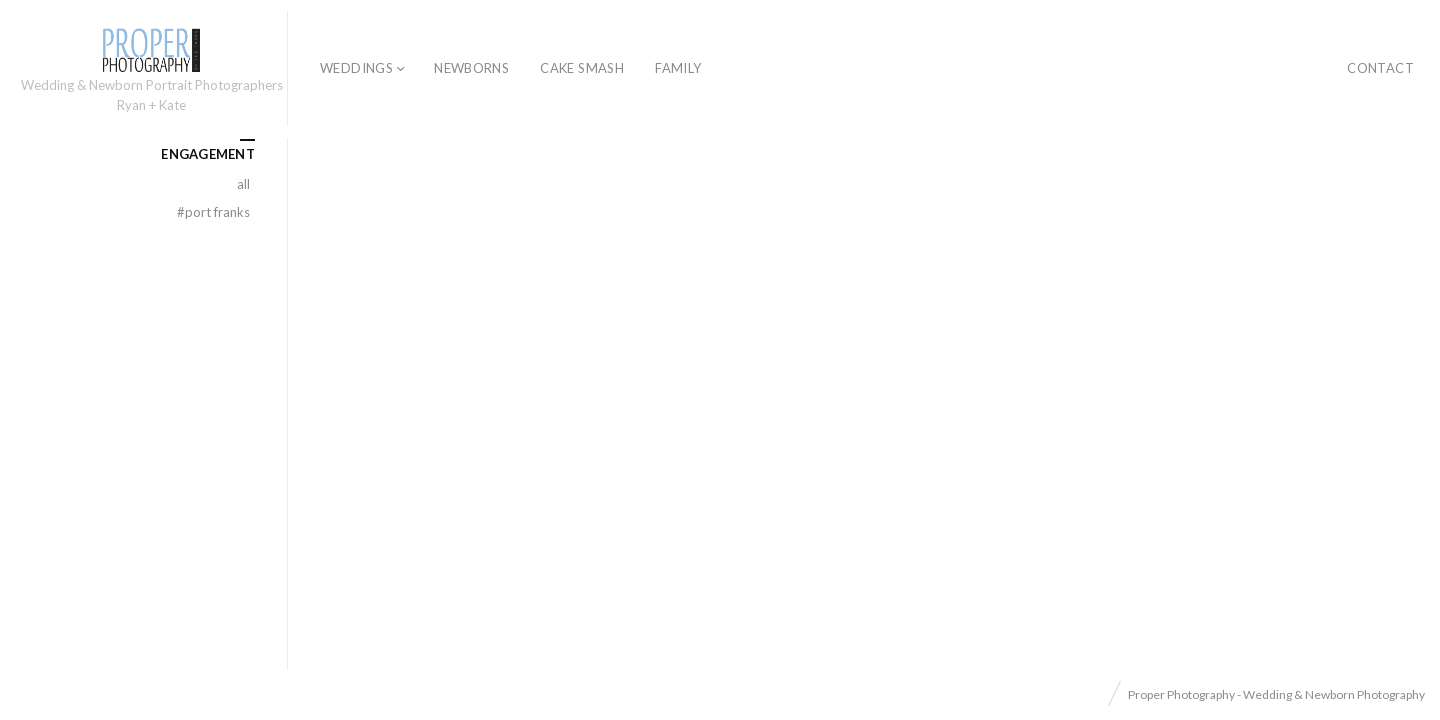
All (243, 184)
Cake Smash (582, 68)
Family (678, 68)
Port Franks (213, 212)
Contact (1380, 68)
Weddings (356, 68)
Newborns (471, 68)
